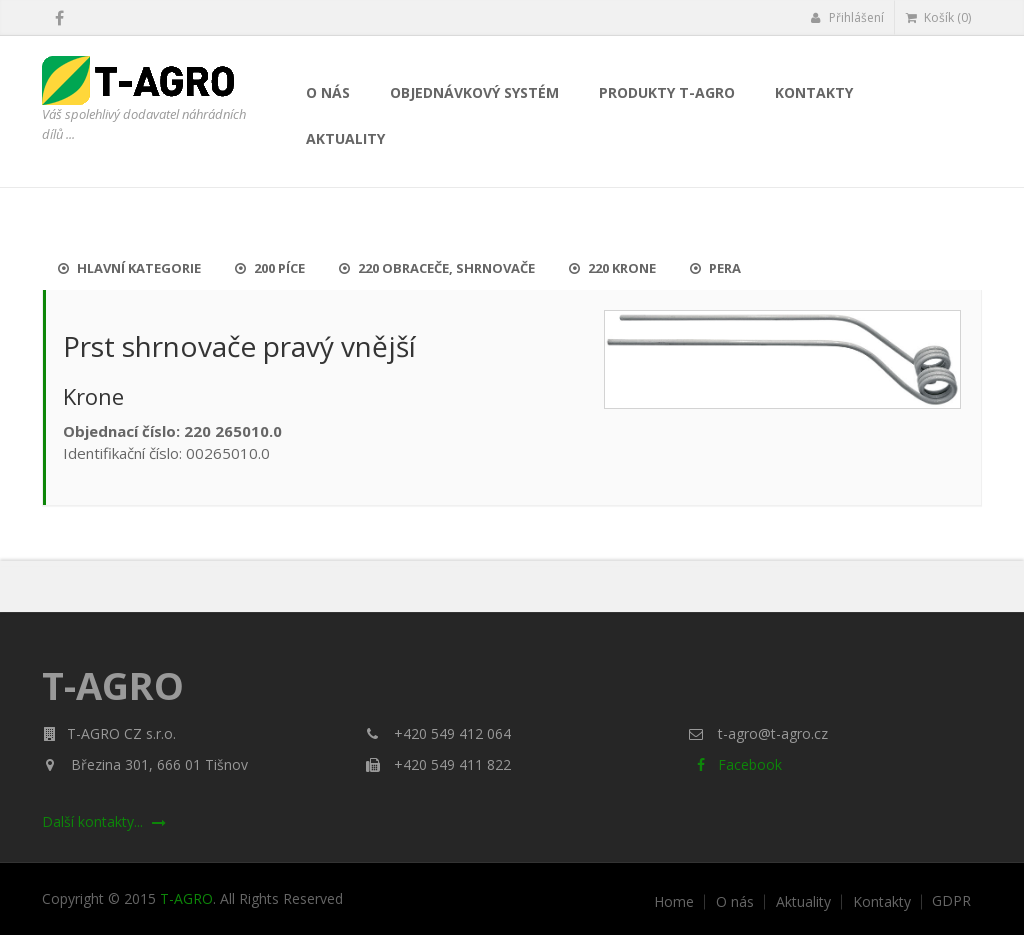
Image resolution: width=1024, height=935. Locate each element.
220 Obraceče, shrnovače (437, 268)
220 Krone (612, 268)
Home (674, 902)
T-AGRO (186, 898)
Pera (715, 268)
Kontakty (814, 92)
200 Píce (270, 268)
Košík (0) (938, 17)
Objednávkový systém (474, 92)
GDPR (951, 901)
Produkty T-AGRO (667, 92)
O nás (328, 92)
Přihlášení (847, 17)
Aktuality (345, 138)
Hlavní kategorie (129, 268)
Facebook (735, 764)
